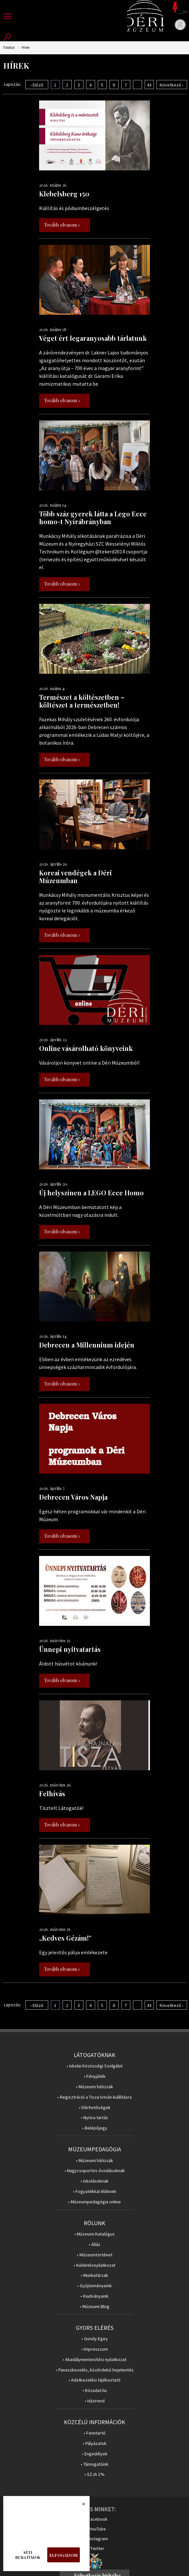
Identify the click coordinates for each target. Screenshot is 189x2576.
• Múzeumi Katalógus (94, 2234)
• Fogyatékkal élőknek (94, 2191)
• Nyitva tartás (94, 2117)
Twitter (97, 2548)
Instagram (98, 2539)
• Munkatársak (94, 2275)
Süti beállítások (27, 2555)
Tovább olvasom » (62, 225)
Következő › (171, 85)
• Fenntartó (95, 2433)
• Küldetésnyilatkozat (94, 2265)
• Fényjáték (95, 2076)
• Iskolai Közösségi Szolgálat (94, 2066)
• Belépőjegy (94, 2128)
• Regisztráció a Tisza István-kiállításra (94, 2097)
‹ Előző (36, 85)
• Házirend (95, 2401)
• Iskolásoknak (94, 2181)
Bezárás (80, 2506)
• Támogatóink (95, 2464)
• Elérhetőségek (94, 2107)
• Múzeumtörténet (94, 2255)
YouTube (98, 2529)
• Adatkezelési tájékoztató (94, 2380)
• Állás (94, 2244)
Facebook (98, 2519)
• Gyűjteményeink (94, 2286)
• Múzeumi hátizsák (94, 2087)
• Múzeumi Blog (94, 2306)
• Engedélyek (95, 2454)
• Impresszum (94, 2349)
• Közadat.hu (94, 2390)
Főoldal (9, 48)
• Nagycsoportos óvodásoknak (95, 2170)
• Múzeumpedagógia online (94, 2202)
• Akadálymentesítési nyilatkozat (94, 2359)
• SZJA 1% (94, 2474)
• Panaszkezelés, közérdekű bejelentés (95, 2370)
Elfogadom (64, 2555)
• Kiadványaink (94, 2296)
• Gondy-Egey (94, 2339)
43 (149, 85)
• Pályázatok (95, 2443)
